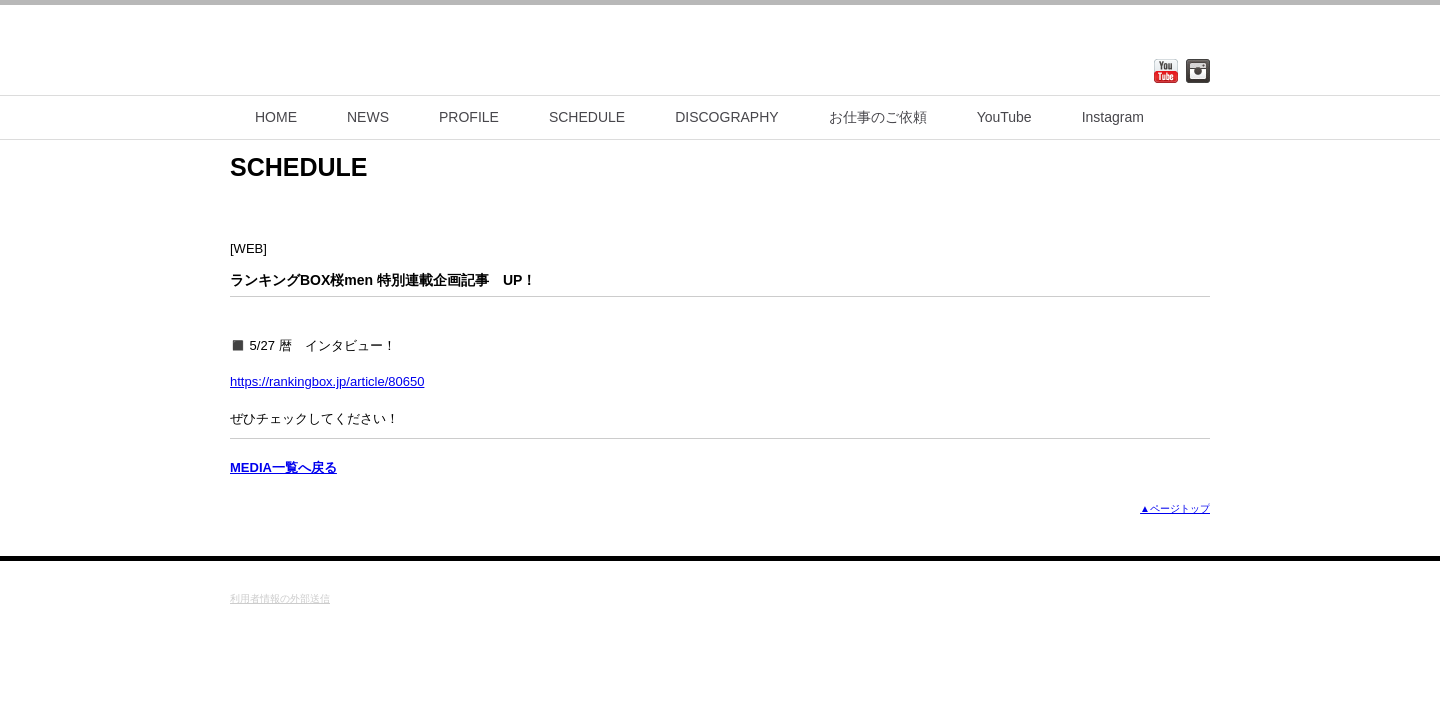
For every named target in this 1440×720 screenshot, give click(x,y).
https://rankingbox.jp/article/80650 (327, 381)
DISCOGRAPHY (726, 117)
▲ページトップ (1175, 508)
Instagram (1113, 117)
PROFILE (469, 117)
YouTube (1004, 117)
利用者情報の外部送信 (280, 598)
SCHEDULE (587, 117)
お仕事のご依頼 (878, 117)
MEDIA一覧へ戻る (283, 467)
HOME (276, 117)
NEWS (368, 117)
